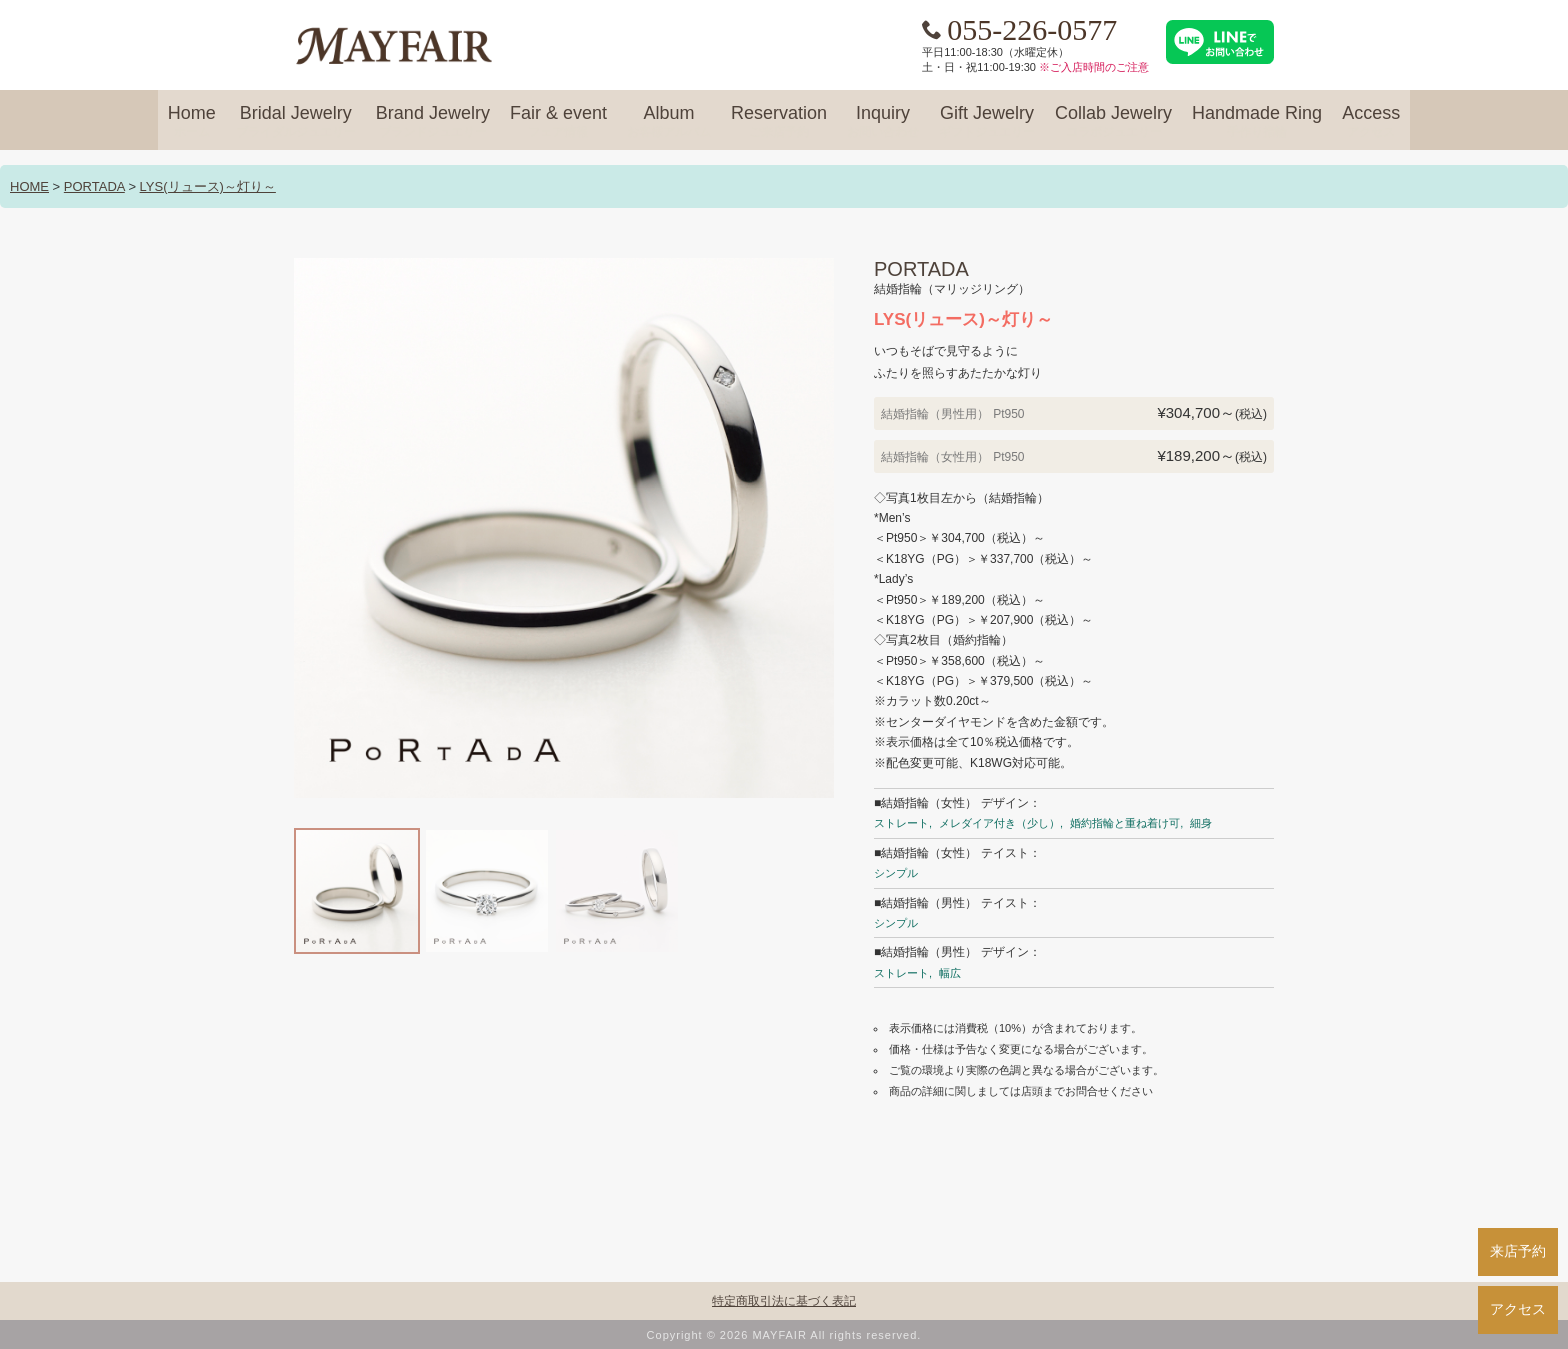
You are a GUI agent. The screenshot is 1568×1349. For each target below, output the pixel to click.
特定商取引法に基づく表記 (784, 1301)
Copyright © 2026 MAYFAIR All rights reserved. (784, 1335)
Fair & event (558, 122)
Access (1371, 122)
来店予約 (1518, 1251)
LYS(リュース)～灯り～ (208, 186)
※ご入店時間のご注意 (1094, 67)
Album (669, 122)
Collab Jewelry (1113, 122)
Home (192, 122)
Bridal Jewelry (296, 122)
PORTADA (94, 186)
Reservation (779, 122)
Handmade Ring (1257, 122)
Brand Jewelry (433, 122)
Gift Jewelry (987, 122)
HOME (29, 186)
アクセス (1518, 1309)
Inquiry (883, 122)
